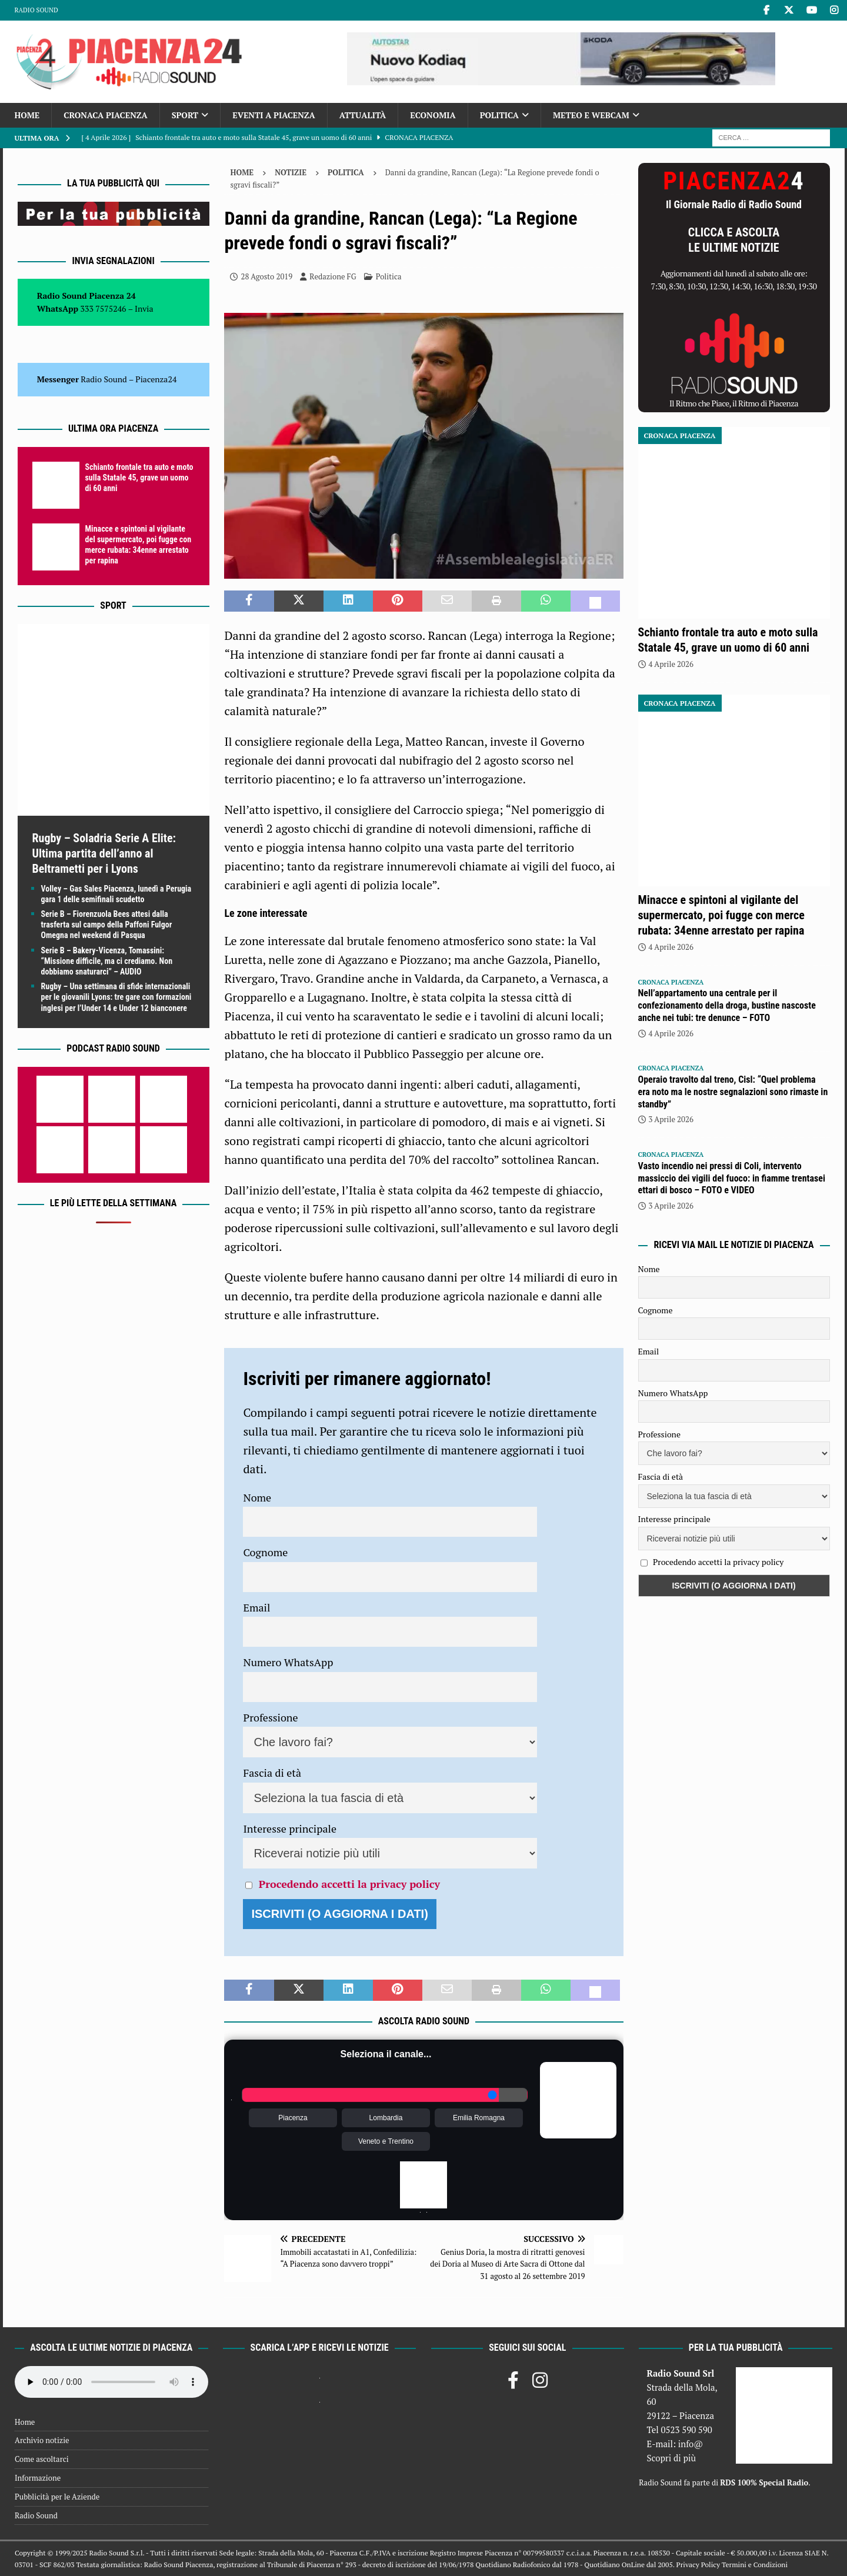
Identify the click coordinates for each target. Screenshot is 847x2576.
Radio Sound (36, 10)
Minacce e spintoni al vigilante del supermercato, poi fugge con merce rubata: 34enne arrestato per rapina (721, 915)
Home (27, 115)
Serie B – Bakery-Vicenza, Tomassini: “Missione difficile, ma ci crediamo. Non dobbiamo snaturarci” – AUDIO (107, 961)
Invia (144, 308)
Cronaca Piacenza (105, 115)
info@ (690, 2444)
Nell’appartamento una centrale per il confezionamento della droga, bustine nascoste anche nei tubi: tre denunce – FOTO (727, 1005)
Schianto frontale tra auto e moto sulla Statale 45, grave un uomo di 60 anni (139, 477)
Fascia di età (272, 1773)
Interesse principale (289, 1828)
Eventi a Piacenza (273, 115)
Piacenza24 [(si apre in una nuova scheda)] (155, 379)
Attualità (362, 115)
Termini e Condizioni (755, 2564)
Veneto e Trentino (386, 2141)
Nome (257, 1497)
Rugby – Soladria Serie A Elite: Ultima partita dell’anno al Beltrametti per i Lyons (104, 853)
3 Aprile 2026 (671, 1119)
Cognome (265, 1552)
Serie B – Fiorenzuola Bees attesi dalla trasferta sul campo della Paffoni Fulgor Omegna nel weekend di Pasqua (106, 924)
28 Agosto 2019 (266, 276)
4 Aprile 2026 (671, 664)
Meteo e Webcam (591, 115)
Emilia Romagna (479, 2118)
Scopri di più (671, 2458)
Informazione (38, 2477)
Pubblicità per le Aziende (57, 2496)
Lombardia (386, 2118)
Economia (432, 115)
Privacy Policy (698, 2564)
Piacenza (292, 2118)
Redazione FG (332, 276)
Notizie (290, 172)
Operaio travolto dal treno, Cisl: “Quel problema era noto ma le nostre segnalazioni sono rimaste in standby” (733, 1092)
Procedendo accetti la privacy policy (349, 1884)
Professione (270, 1717)
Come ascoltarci (42, 2459)
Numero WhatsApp (288, 1662)
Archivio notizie (42, 2440)
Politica (499, 115)
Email (256, 1607)
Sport (185, 115)
